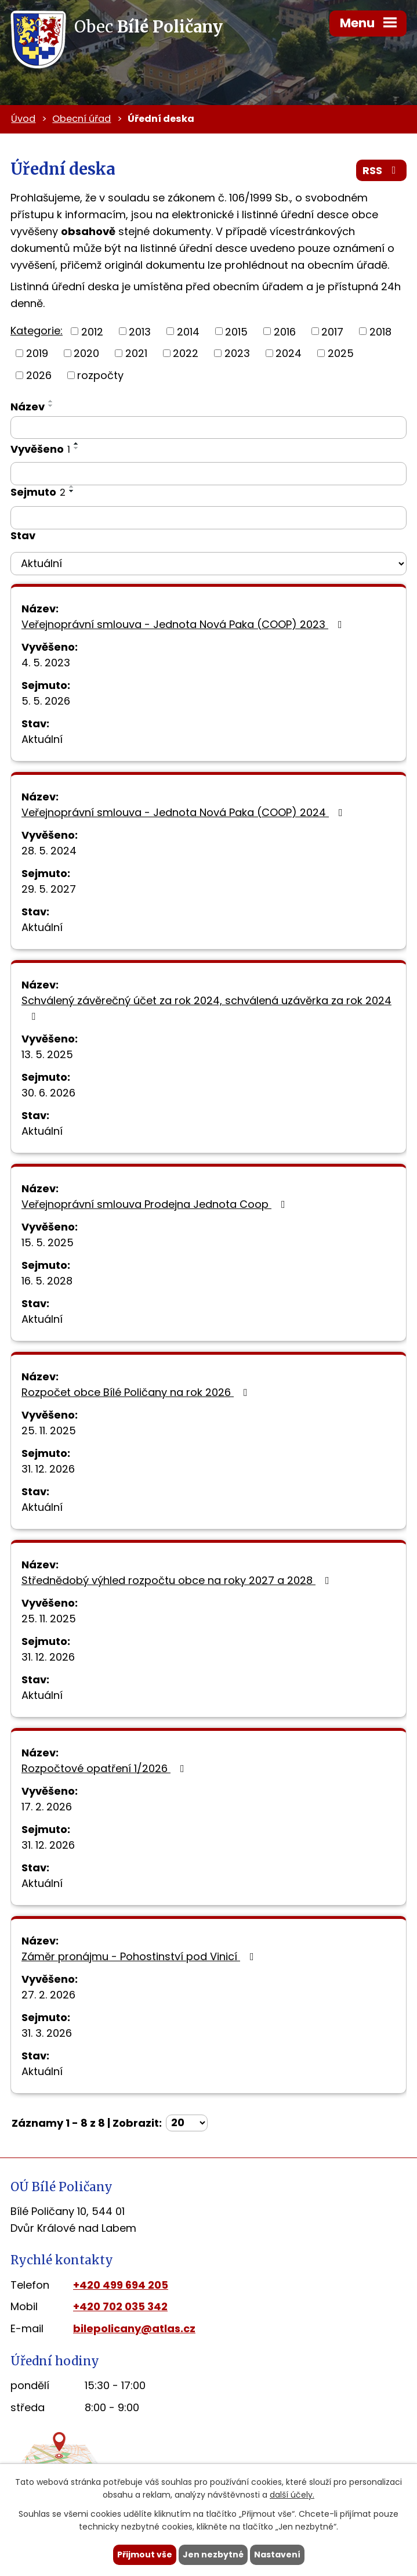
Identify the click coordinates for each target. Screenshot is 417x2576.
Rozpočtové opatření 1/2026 (105, 1768)
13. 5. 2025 (47, 1054)
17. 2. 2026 (46, 1806)
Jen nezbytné (213, 2554)
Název (27, 406)
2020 (86, 353)
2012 (92, 331)
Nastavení (277, 2554)
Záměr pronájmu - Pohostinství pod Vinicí (140, 1956)
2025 (341, 353)
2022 (185, 353)
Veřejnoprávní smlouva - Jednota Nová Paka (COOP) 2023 (184, 624)
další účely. (292, 2495)
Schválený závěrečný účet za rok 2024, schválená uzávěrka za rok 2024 (206, 1007)
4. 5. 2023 (45, 662)
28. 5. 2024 (49, 850)
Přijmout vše (144, 2554)
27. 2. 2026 (48, 1994)
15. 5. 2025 (47, 1242)
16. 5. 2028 (46, 1280)
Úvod (23, 118)
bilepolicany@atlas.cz (134, 2328)
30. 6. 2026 (48, 1092)
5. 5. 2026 (45, 701)
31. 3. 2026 (46, 2033)
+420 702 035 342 (120, 2306)
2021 (136, 353)
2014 (188, 331)
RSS (381, 170)
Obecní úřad (81, 118)
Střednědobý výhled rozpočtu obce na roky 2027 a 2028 (177, 1580)
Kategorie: (36, 330)
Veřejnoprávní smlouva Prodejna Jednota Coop (155, 1204)
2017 (332, 331)
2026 (39, 375)
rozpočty (100, 375)
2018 (380, 331)
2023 (237, 353)
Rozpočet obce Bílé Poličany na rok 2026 (136, 1392)
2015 (236, 331)
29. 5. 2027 (48, 889)
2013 (140, 331)
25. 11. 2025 (48, 1430)
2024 (288, 353)
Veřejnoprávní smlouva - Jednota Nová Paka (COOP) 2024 (184, 812)
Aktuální (42, 739)
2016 (285, 331)
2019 (37, 353)
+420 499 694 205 (120, 2285)
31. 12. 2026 (48, 1469)
